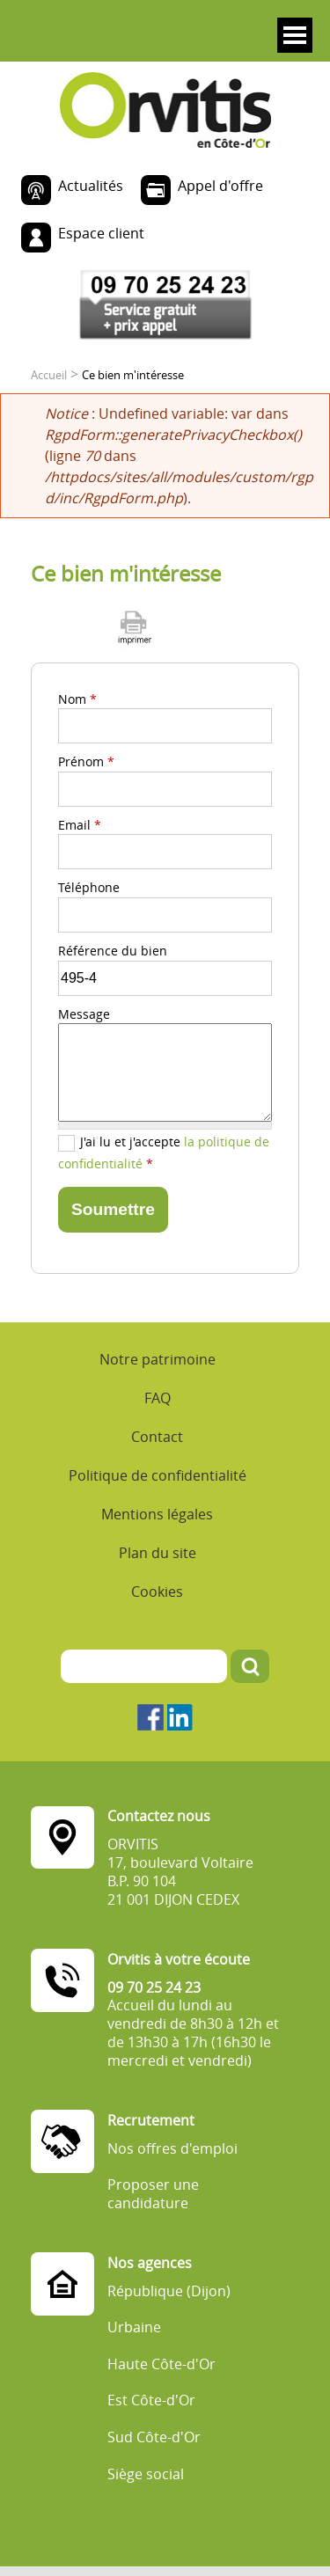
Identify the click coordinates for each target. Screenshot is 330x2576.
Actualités (90, 185)
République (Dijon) (169, 2291)
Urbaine (134, 2327)
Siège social (145, 2474)
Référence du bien (112, 950)
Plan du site (157, 1552)
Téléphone (89, 887)
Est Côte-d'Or (151, 2400)
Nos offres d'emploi (172, 2149)
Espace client (101, 233)
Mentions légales (157, 1514)
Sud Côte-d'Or (154, 2437)
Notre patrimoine (157, 1359)
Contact (157, 1436)
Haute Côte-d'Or (161, 2364)
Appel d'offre (220, 185)
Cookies (157, 1591)
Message (84, 1014)
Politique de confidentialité (157, 1475)
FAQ (157, 1398)
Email (79, 824)
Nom (77, 699)
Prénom (86, 761)
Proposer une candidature (153, 2194)
